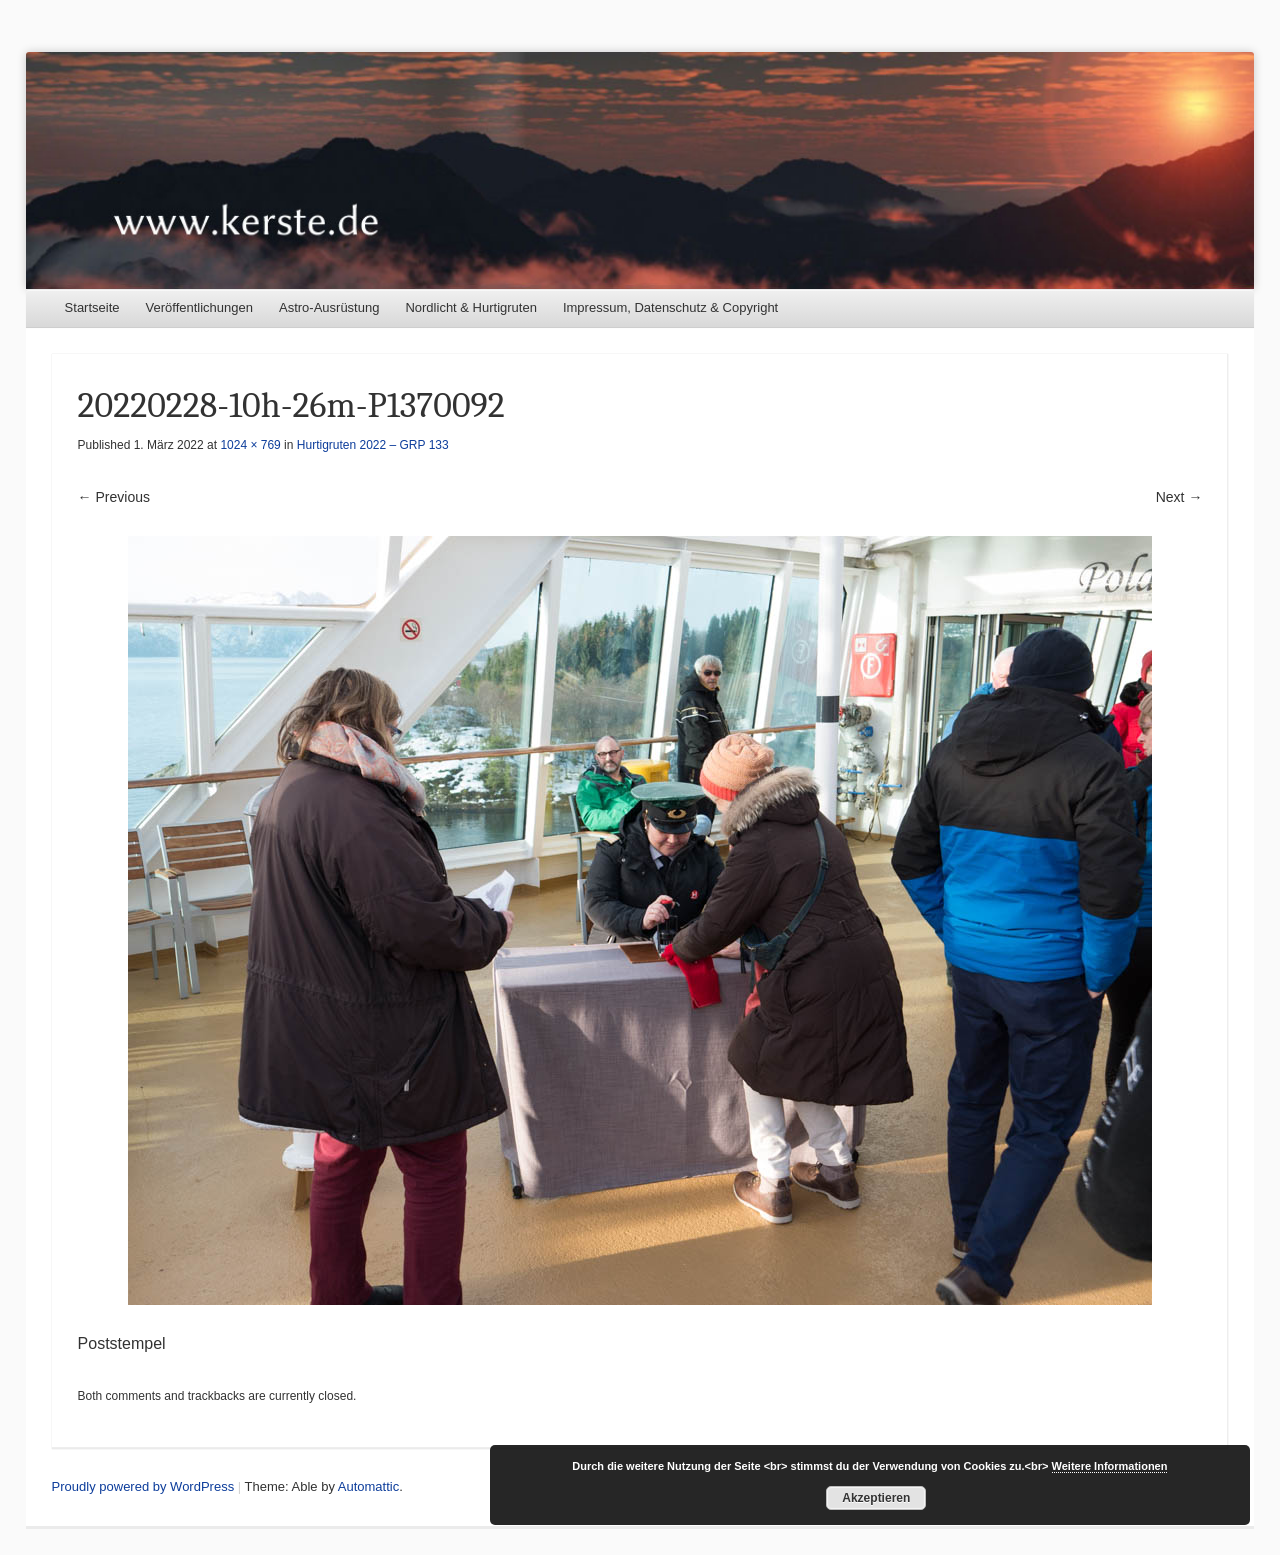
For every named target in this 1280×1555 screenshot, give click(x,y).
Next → (1179, 497)
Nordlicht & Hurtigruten (471, 307)
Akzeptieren (876, 1498)
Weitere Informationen (1110, 1466)
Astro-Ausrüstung (329, 307)
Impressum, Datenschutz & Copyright (670, 307)
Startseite (92, 307)
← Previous (114, 497)
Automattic (368, 1486)
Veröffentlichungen (199, 307)
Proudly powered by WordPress (143, 1486)
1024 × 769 (250, 445)
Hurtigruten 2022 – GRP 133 (373, 445)
